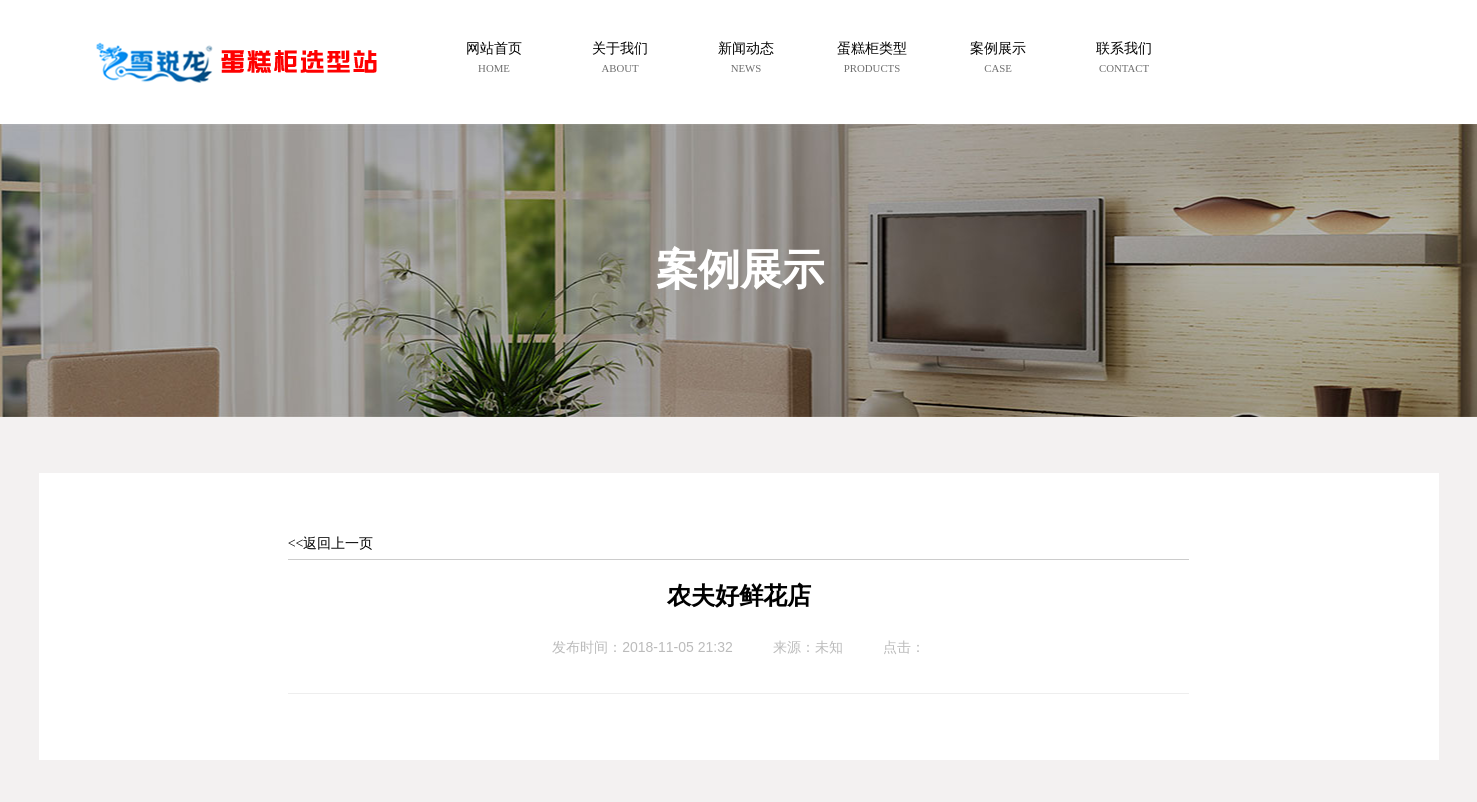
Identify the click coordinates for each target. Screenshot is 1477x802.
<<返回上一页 (331, 543)
